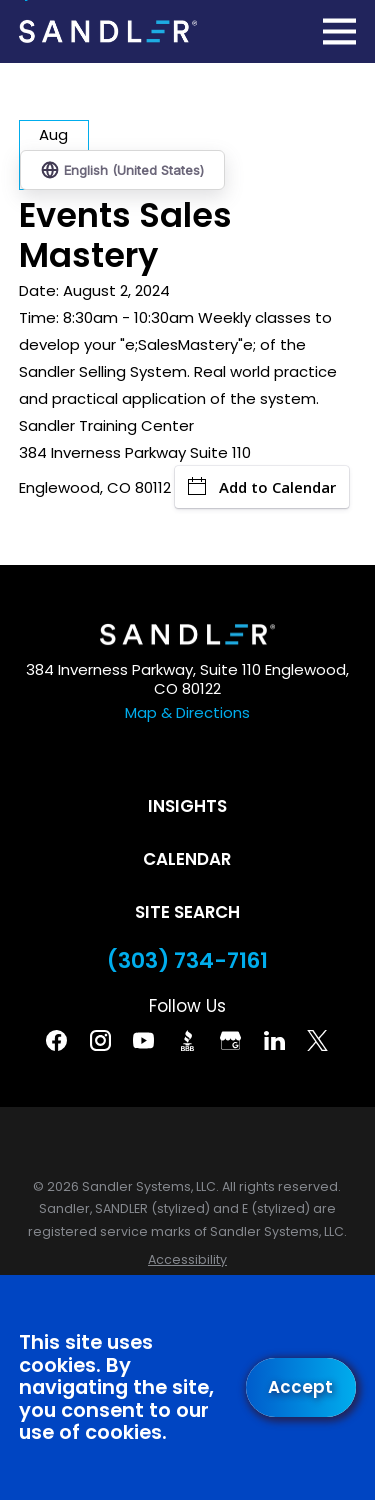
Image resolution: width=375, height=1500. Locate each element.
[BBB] (187, 1040)
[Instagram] (100, 1040)
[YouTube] (143, 1040)
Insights (187, 806)
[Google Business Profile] (230, 1040)
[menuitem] (187, 1260)
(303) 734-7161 (187, 961)
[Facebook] (56, 1040)
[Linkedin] (274, 1040)
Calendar (187, 859)
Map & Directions (187, 712)
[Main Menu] (339, 31)
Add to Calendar (262, 487)
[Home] (108, 31)
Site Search (187, 912)
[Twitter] (317, 1040)
